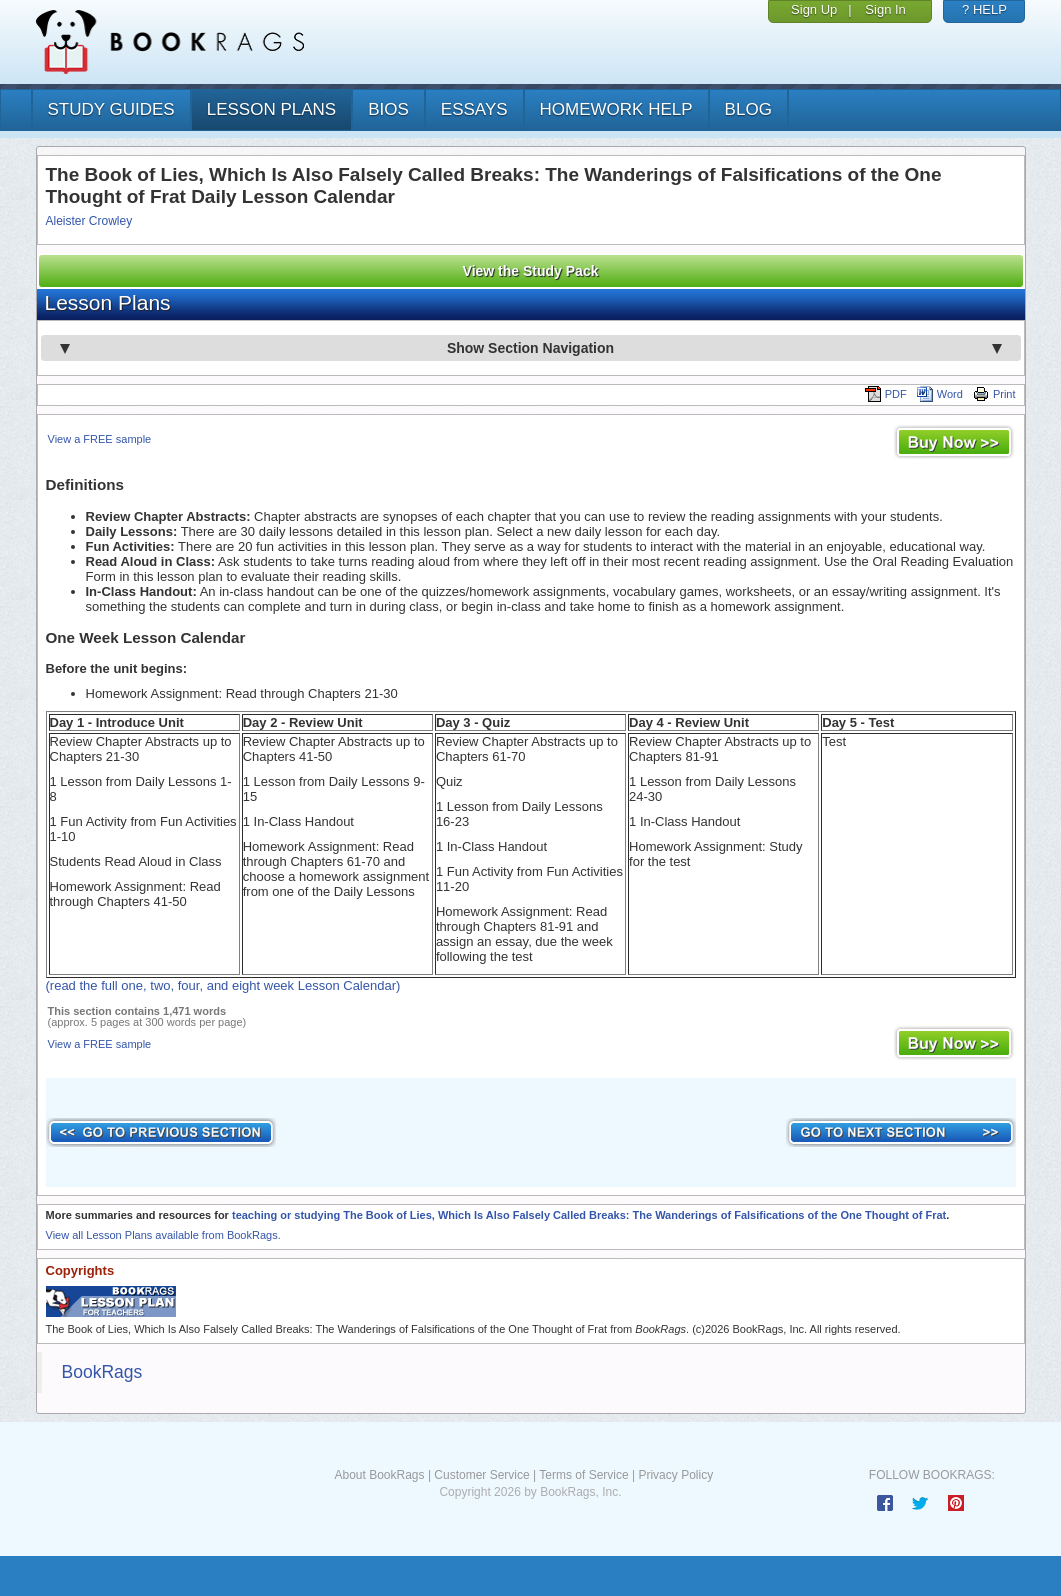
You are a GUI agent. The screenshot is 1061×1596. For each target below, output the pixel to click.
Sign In (885, 9)
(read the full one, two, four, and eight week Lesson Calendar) (223, 985)
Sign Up (814, 9)
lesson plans (271, 109)
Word (940, 394)
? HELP (984, 9)
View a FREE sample (100, 439)
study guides (111, 109)
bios (388, 109)
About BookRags (379, 1475)
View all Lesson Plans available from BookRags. (163, 1235)
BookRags (102, 1372)
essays (474, 109)
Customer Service (481, 1475)
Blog (748, 109)
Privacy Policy (675, 1475)
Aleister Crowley (89, 221)
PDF (886, 394)
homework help (616, 109)
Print (994, 394)
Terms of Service (583, 1475)
